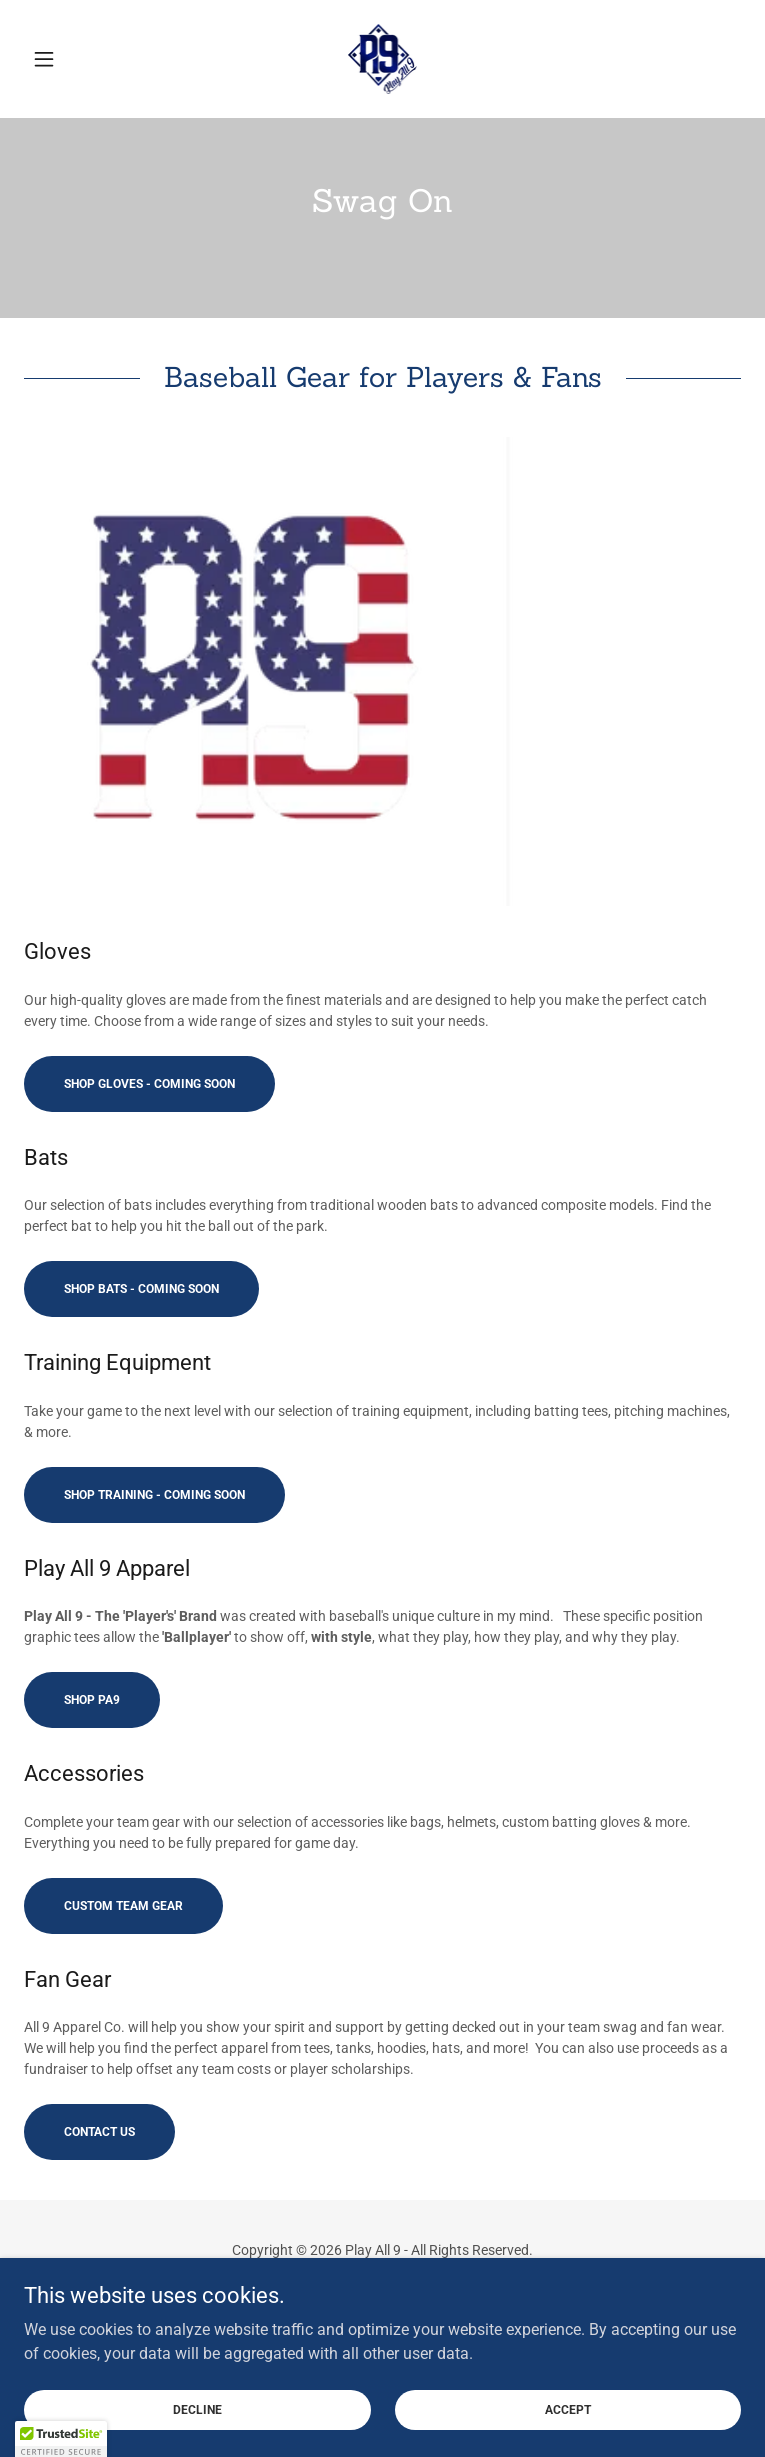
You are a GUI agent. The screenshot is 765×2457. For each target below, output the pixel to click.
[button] (78, 59)
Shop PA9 (92, 1700)
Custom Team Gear (123, 1906)
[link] (383, 59)
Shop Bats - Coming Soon (141, 1289)
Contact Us (99, 2132)
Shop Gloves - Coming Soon (149, 1084)
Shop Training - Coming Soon (154, 1495)
